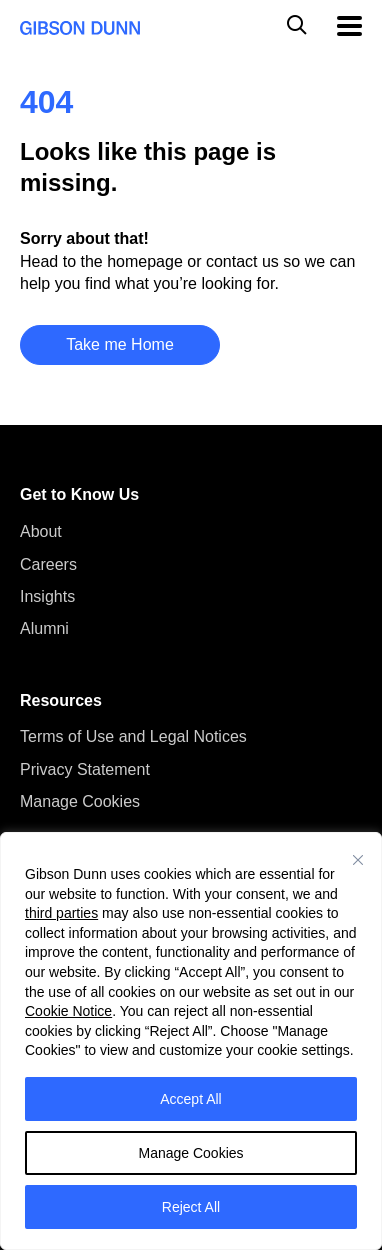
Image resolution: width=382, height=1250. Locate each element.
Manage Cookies (190, 1153)
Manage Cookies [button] (80, 801)
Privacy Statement (85, 769)
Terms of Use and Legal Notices (133, 736)
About (41, 531)
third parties (61, 913)
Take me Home (120, 344)
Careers (48, 564)
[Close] (358, 860)
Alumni (44, 628)
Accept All (190, 1099)
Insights (47, 596)
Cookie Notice (68, 1011)
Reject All (191, 1207)
